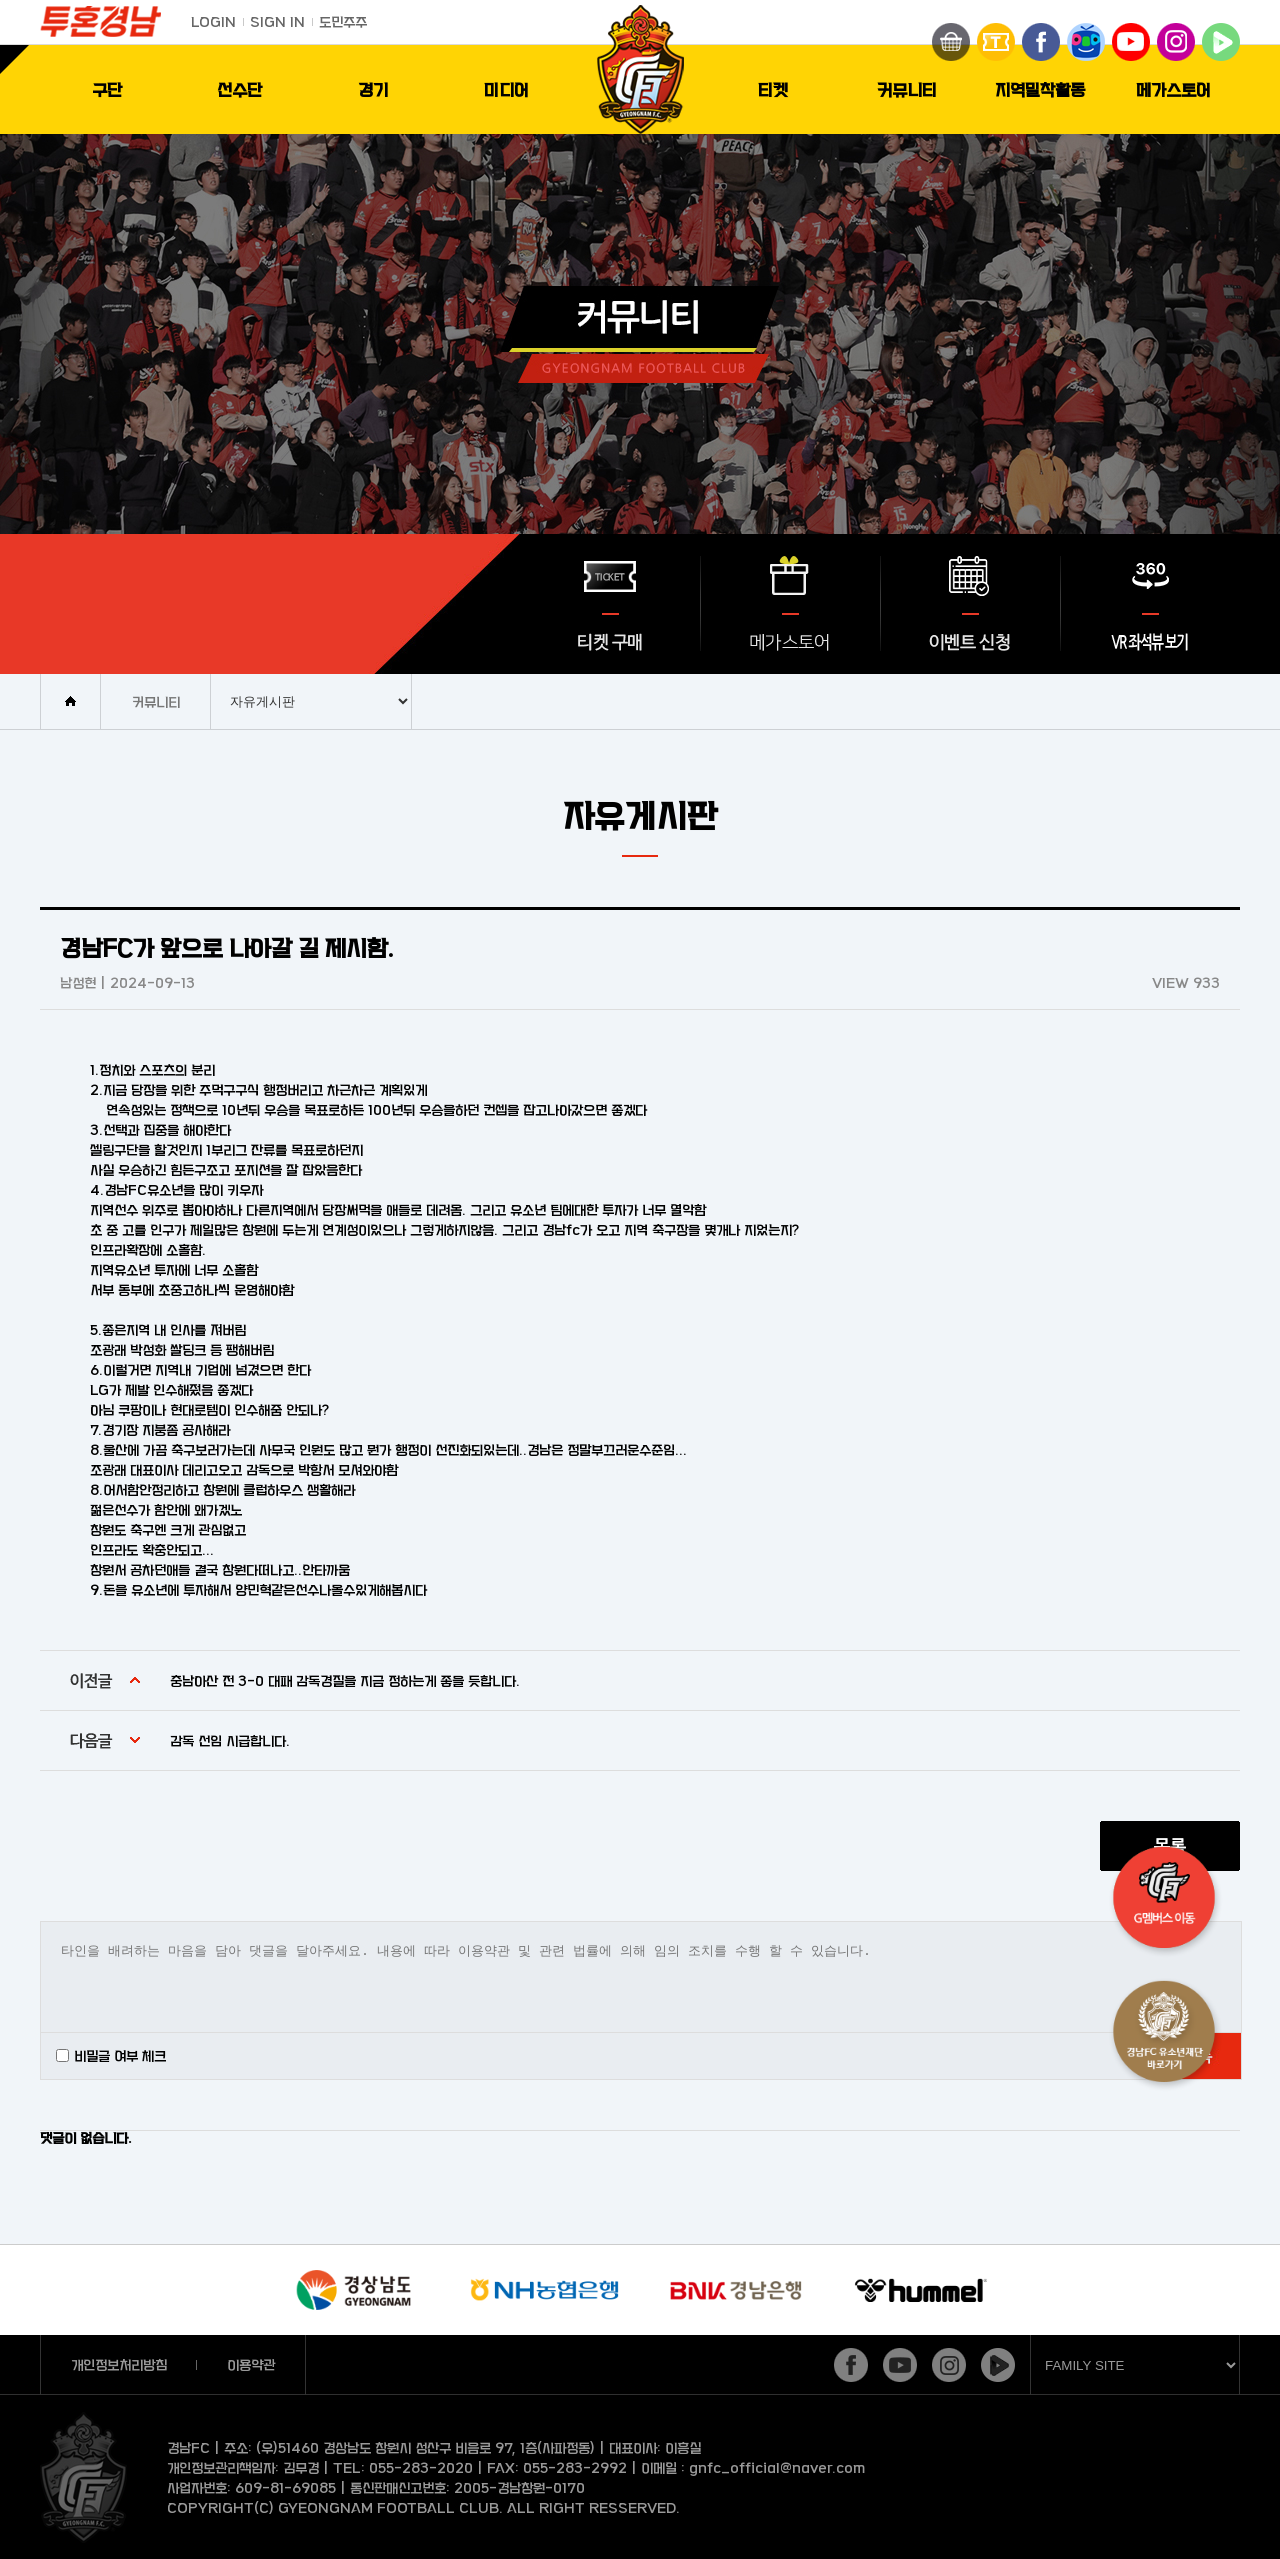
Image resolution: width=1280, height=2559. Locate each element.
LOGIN (213, 21)
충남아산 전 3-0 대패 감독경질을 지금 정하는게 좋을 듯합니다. (345, 1680)
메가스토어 (1173, 89)
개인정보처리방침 (119, 2364)
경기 (373, 89)
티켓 (773, 89)
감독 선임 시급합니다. (230, 1740)
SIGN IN (277, 21)
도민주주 (343, 21)
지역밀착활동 (1040, 89)
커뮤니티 (907, 89)
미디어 (506, 89)
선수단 (239, 89)
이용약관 (251, 2364)
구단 (107, 89)
